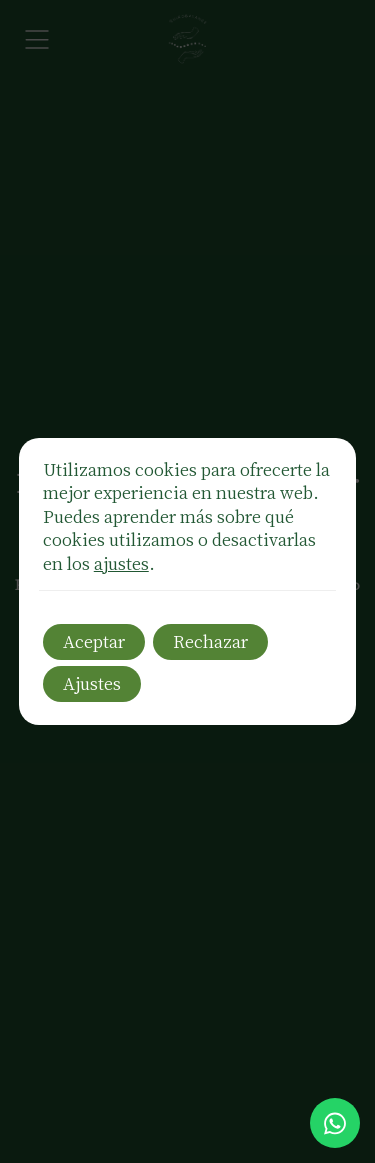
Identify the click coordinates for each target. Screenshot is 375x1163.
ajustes (121, 563)
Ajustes (92, 683)
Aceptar (94, 641)
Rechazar (210, 641)
